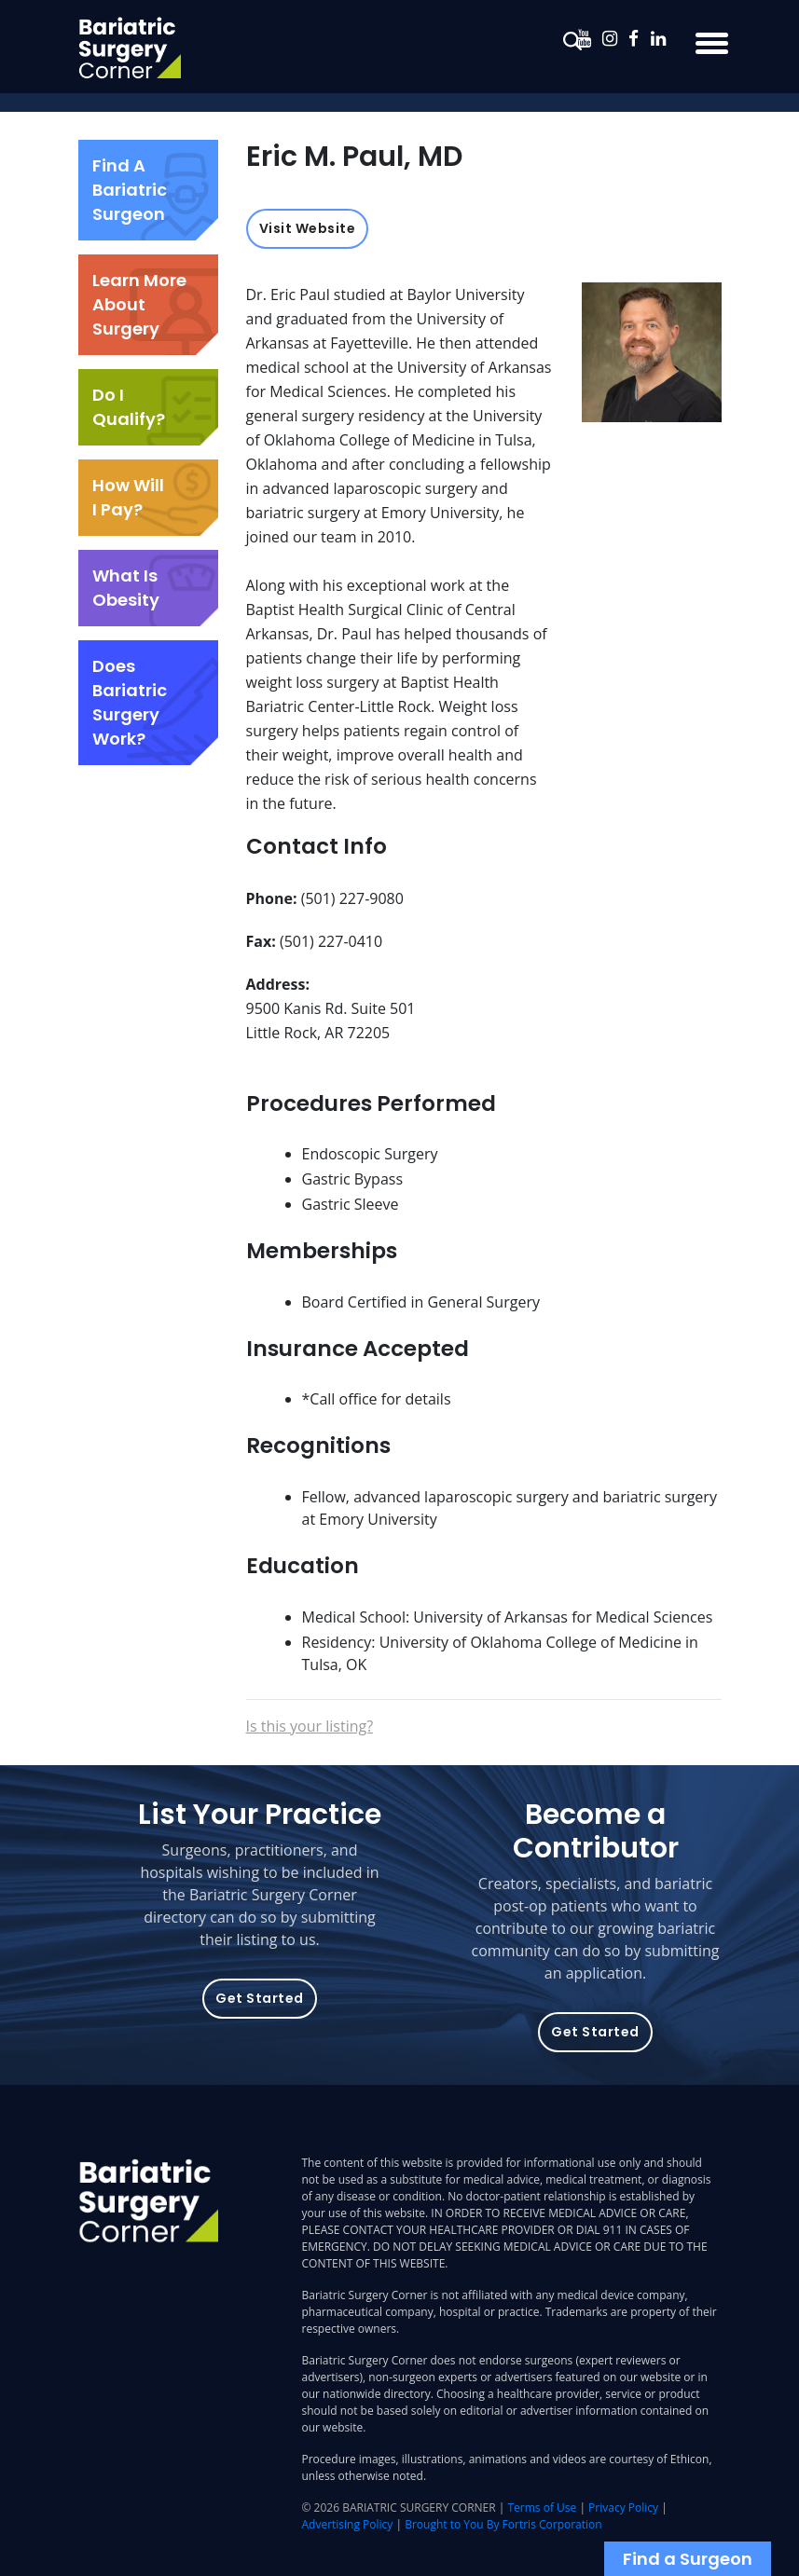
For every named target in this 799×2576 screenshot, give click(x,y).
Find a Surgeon (687, 2558)
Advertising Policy (347, 2524)
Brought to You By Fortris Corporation (503, 2524)
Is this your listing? (310, 1726)
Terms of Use (542, 2507)
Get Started (259, 1998)
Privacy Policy (623, 2507)
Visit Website (307, 228)
